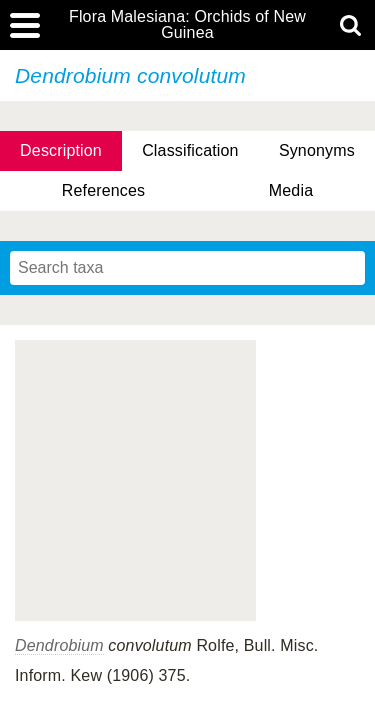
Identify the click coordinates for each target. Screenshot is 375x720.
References (103, 190)
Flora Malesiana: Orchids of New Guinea (187, 25)
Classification (190, 150)
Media (291, 190)
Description (61, 150)
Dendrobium (59, 645)
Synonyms (317, 150)
